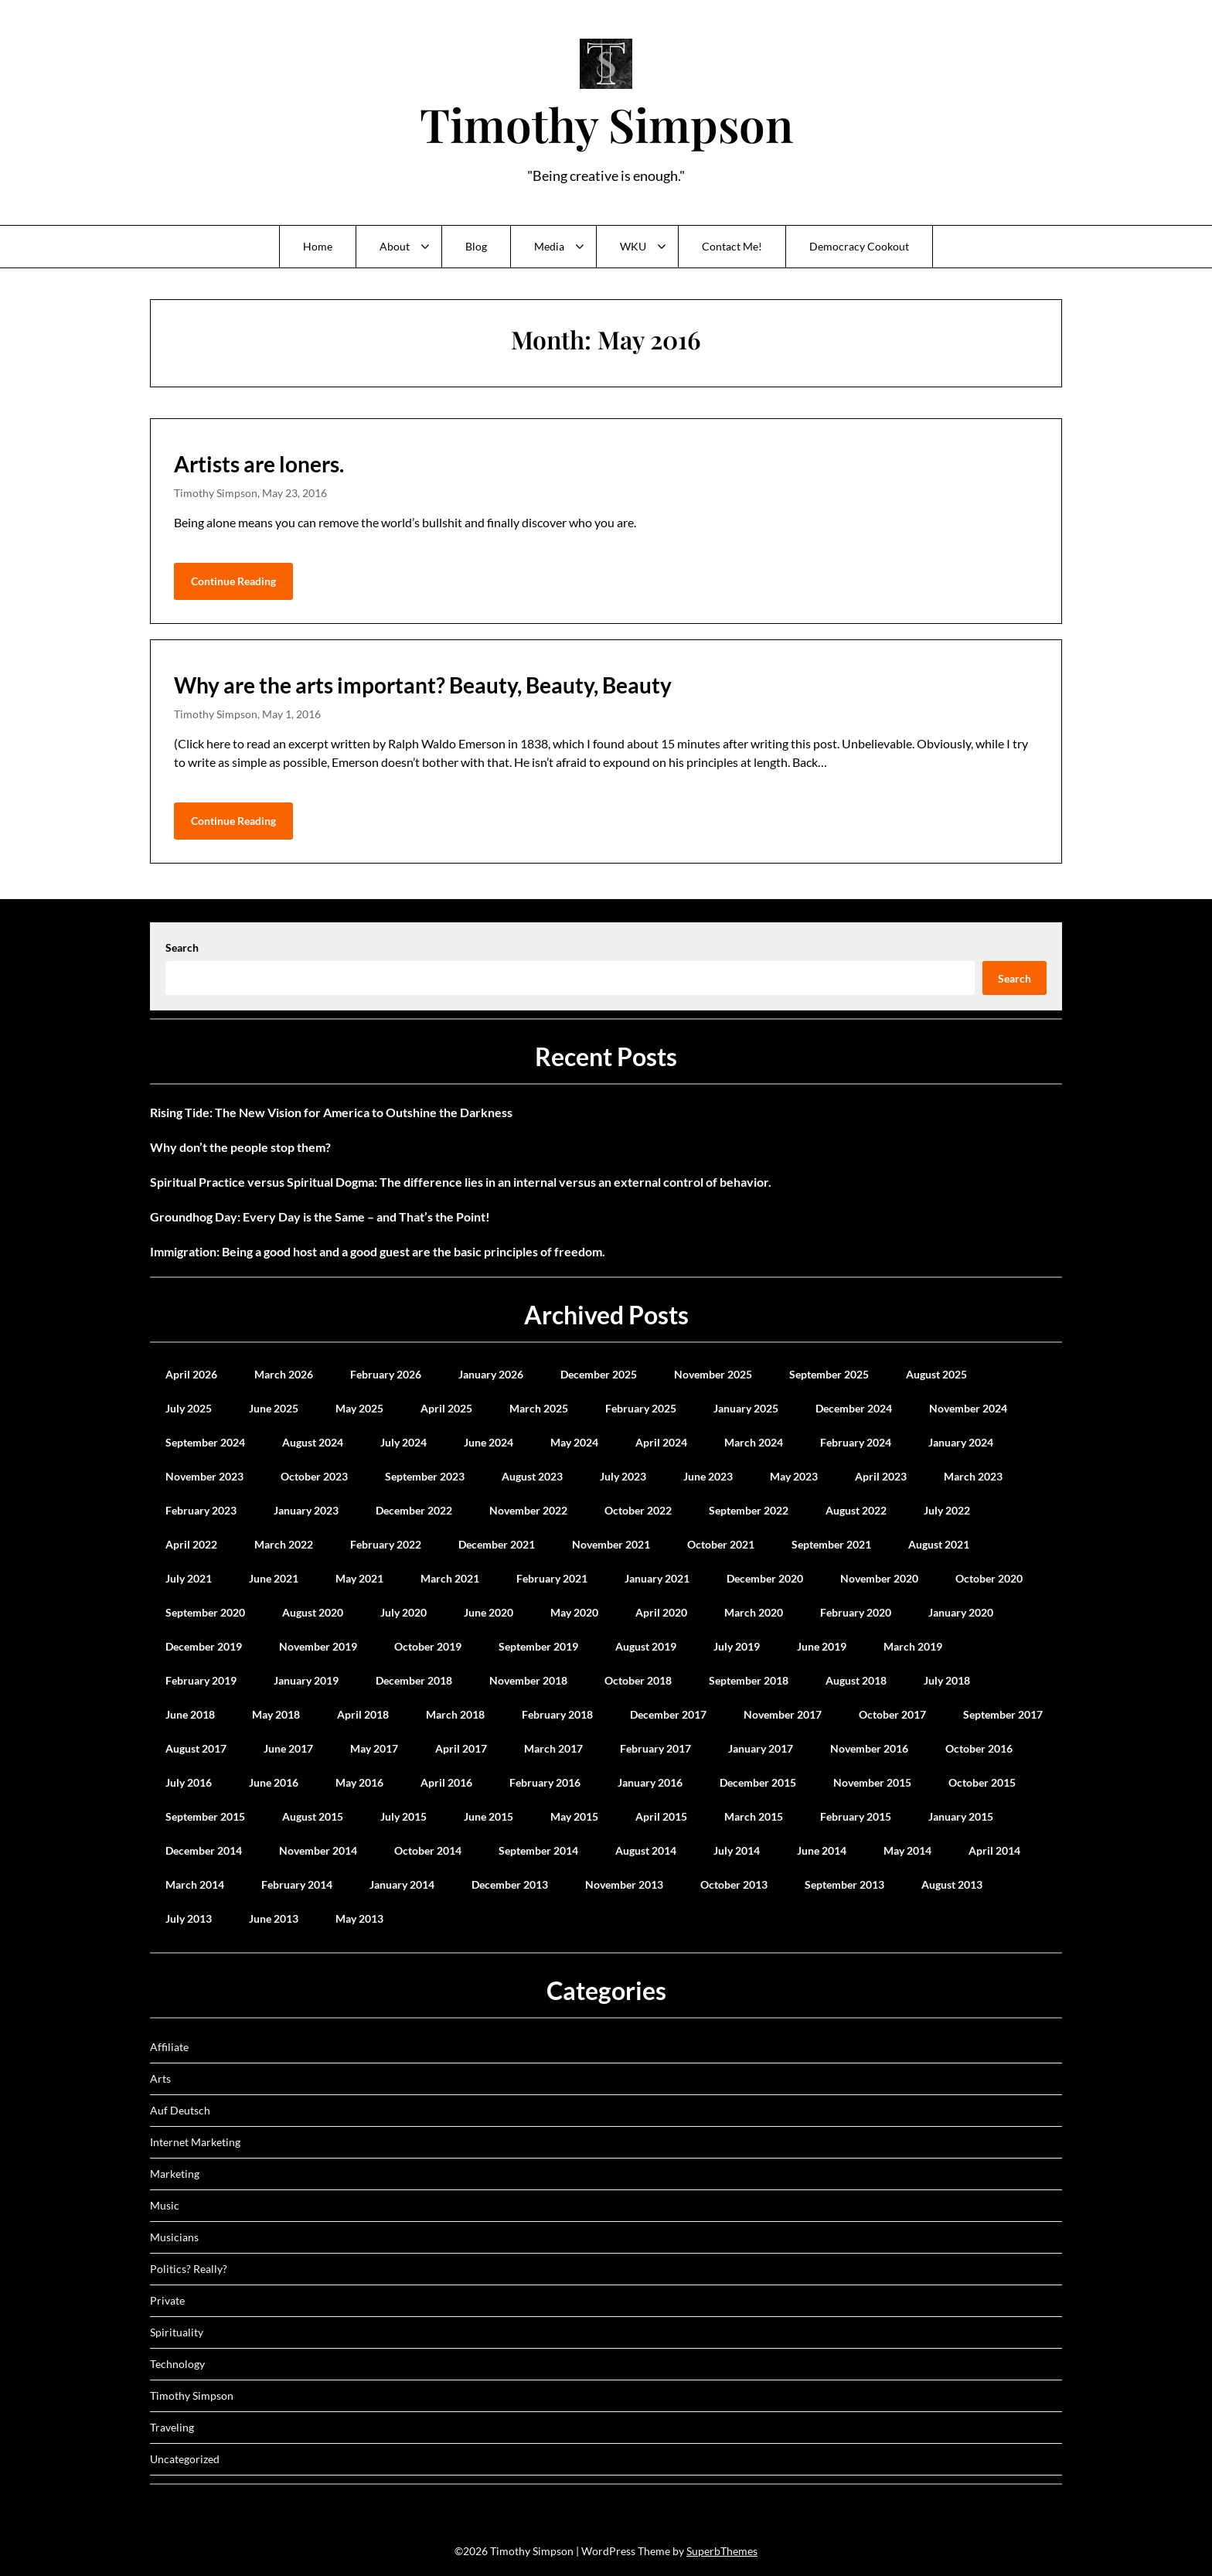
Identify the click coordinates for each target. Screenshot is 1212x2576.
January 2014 (401, 1884)
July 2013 (188, 1918)
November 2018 (528, 1680)
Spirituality (176, 2332)
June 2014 (821, 1850)
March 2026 (283, 1374)
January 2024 (960, 1442)
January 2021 (657, 1578)
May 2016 (359, 1782)
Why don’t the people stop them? (240, 1147)
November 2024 (968, 1408)
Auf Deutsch (180, 2110)
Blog (476, 246)
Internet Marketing (195, 2141)
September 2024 (205, 1442)
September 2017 (1003, 1714)
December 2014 (203, 1850)
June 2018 (190, 1714)
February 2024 (855, 1442)
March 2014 (194, 1884)
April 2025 (446, 1408)
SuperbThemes (722, 2550)
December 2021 (496, 1544)
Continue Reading (233, 581)
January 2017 (760, 1748)
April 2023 (881, 1476)
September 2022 (748, 1510)
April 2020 (661, 1612)
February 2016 (544, 1782)
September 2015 (205, 1816)
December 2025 (598, 1374)
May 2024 (574, 1442)
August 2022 (856, 1510)
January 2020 (960, 1612)
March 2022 (283, 1544)
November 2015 (872, 1782)
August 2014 (645, 1850)
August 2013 (951, 1884)
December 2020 (765, 1578)
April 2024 (661, 1442)
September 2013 (844, 1884)
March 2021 (449, 1578)
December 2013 (510, 1884)
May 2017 (374, 1748)
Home (317, 246)
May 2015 (574, 1816)
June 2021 (273, 1578)
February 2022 (385, 1544)
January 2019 (306, 1680)
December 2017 (668, 1714)
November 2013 (624, 1884)
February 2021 (551, 1578)
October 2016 (979, 1748)
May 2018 (276, 1714)
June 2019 (821, 1646)
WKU (633, 246)
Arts (160, 2078)
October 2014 (427, 1850)
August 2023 (532, 1476)
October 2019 (427, 1646)
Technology (177, 2363)
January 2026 (490, 1374)
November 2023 (204, 1476)
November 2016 (869, 1748)
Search (182, 947)
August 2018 (856, 1680)
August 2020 (312, 1612)
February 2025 (640, 1408)
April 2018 (363, 1714)
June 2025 (273, 1408)
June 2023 (708, 1476)
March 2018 (455, 1714)
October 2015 (982, 1782)
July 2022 (947, 1510)
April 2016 (446, 1782)
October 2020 (989, 1578)
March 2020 (753, 1612)
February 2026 (385, 1374)
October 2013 (734, 1884)
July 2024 (403, 1442)
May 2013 (359, 1918)
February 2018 (557, 1714)
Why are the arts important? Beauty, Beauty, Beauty (423, 685)
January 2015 (960, 1816)
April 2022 (191, 1544)
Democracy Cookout (859, 246)
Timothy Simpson (606, 124)
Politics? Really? (188, 2268)
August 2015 (312, 1816)
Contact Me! (732, 246)
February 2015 (855, 1816)
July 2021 (188, 1578)
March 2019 (912, 1646)
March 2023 (973, 1476)
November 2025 (713, 1374)
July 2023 (623, 1476)
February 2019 (201, 1680)
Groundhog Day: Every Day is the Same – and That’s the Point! (320, 1216)
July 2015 (403, 1816)
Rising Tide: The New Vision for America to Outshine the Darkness (331, 1112)
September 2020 (205, 1612)
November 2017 (783, 1714)
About (395, 246)
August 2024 (312, 1442)
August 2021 (938, 1544)
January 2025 (745, 1408)
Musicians (174, 2237)
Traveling (172, 2427)
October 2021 (720, 1544)
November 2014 (318, 1850)
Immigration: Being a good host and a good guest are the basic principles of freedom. (377, 1251)
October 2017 (892, 1714)
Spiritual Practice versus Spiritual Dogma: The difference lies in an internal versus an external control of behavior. (460, 1181)
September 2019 (538, 1646)
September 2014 (538, 1850)
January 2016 (650, 1782)
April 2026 (191, 1374)
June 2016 (273, 1782)
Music (164, 2205)
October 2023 (314, 1476)
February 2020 (855, 1612)
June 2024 (488, 1442)
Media (549, 246)
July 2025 (188, 1408)
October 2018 (638, 1680)
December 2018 (414, 1680)
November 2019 (318, 1646)
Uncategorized (185, 2458)
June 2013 (273, 1918)
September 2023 (425, 1476)
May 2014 (907, 1850)
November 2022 (528, 1510)
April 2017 (461, 1748)
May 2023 (794, 1476)
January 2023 (306, 1510)
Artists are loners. (259, 464)
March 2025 (538, 1408)
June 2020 (488, 1612)
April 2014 (994, 1850)
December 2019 (203, 1646)
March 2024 (753, 1442)
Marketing (174, 2173)
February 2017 (655, 1748)
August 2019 (645, 1646)
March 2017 (553, 1748)
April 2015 (661, 1816)
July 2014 (736, 1850)
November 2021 (611, 1544)
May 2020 (574, 1612)
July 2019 (736, 1646)
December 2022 (414, 1510)
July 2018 (947, 1680)
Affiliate (169, 2046)
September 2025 (829, 1374)
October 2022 (638, 1510)
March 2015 (753, 1816)
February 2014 (296, 1884)
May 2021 (359, 1578)
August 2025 (936, 1374)
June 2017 (288, 1748)
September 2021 (831, 1544)
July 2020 (403, 1612)
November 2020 (879, 1578)
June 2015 (488, 1816)
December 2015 (758, 1782)
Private (167, 2300)
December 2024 (853, 1408)
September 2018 (748, 1680)
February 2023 (201, 1510)
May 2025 (359, 1408)
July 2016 (188, 1782)
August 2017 (195, 1748)
